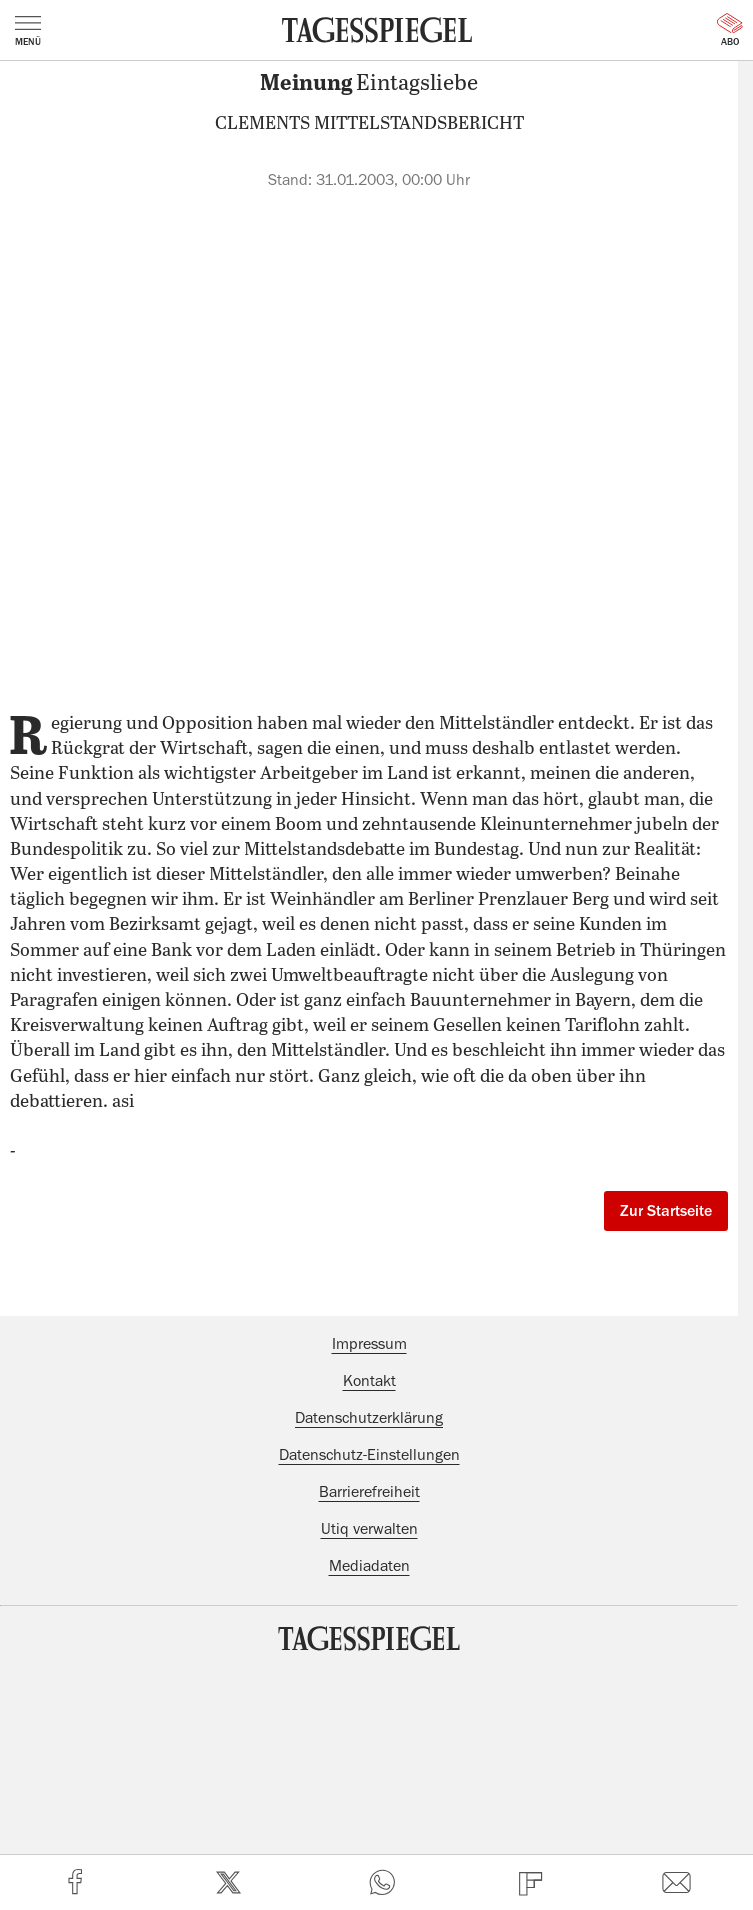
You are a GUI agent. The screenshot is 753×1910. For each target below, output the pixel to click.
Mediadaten (369, 1566)
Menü (28, 31)
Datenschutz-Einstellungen (369, 1455)
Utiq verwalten (369, 1529)
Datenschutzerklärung (369, 1418)
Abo (730, 30)
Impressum (369, 1344)
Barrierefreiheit (369, 1492)
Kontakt (369, 1381)
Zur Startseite (666, 1211)
